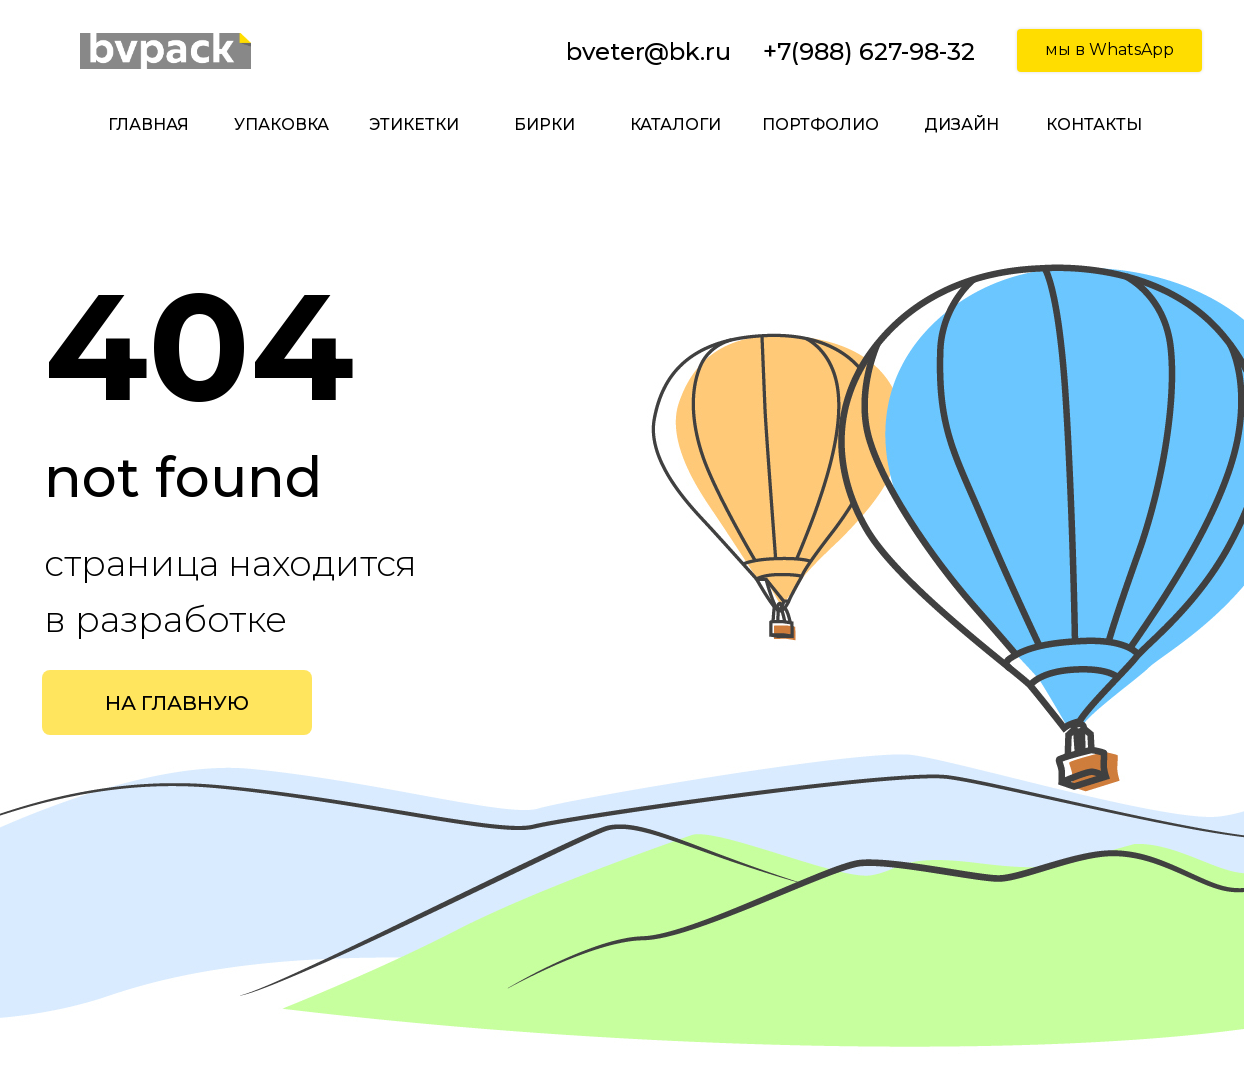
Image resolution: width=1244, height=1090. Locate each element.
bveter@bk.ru (648, 51)
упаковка (281, 124)
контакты (1094, 124)
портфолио (820, 124)
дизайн (961, 124)
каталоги (675, 124)
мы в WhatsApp (1109, 49)
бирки (544, 124)
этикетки (414, 124)
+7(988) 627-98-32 (869, 51)
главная (148, 124)
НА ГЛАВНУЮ (177, 703)
